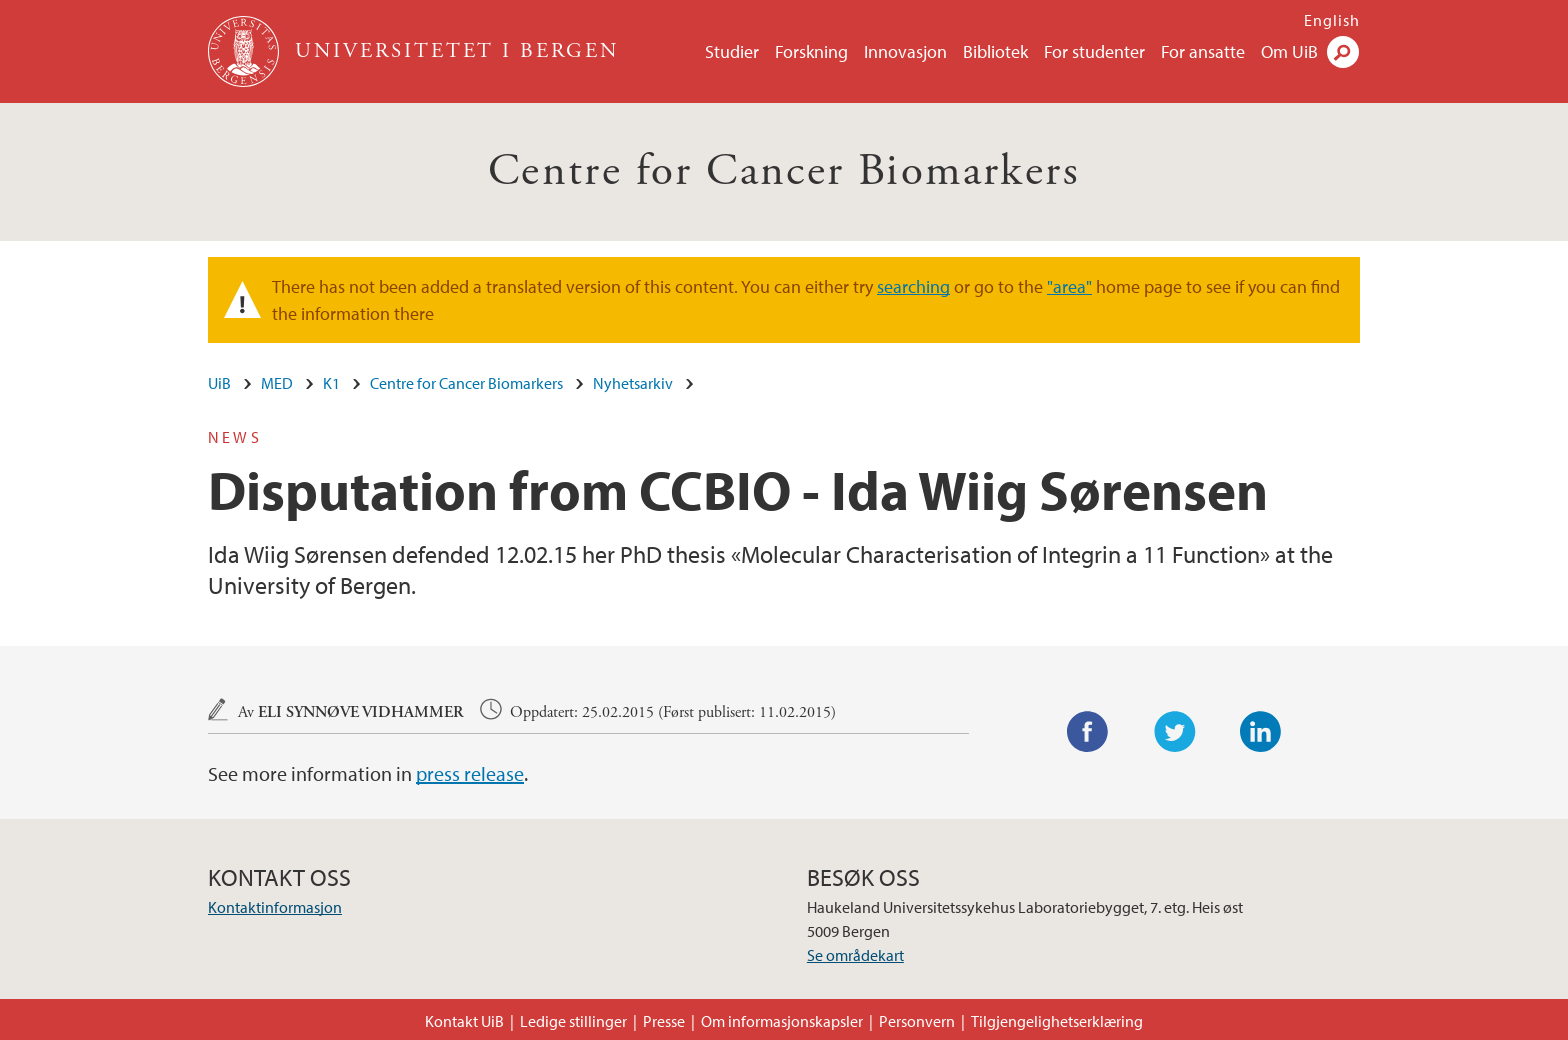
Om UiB (1289, 51)
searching (913, 286)
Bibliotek (995, 51)
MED (277, 383)
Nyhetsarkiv (633, 383)
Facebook (1088, 732)
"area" (1069, 286)
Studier (732, 51)
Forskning (811, 51)
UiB (219, 383)
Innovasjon (905, 51)
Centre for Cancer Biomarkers (784, 171)
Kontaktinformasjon (275, 907)
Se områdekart (855, 955)
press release (470, 773)
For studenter (1094, 51)
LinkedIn (1261, 732)
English (1332, 20)
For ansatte (1203, 51)
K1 (331, 383)
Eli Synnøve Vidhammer (361, 712)
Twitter (1175, 732)
